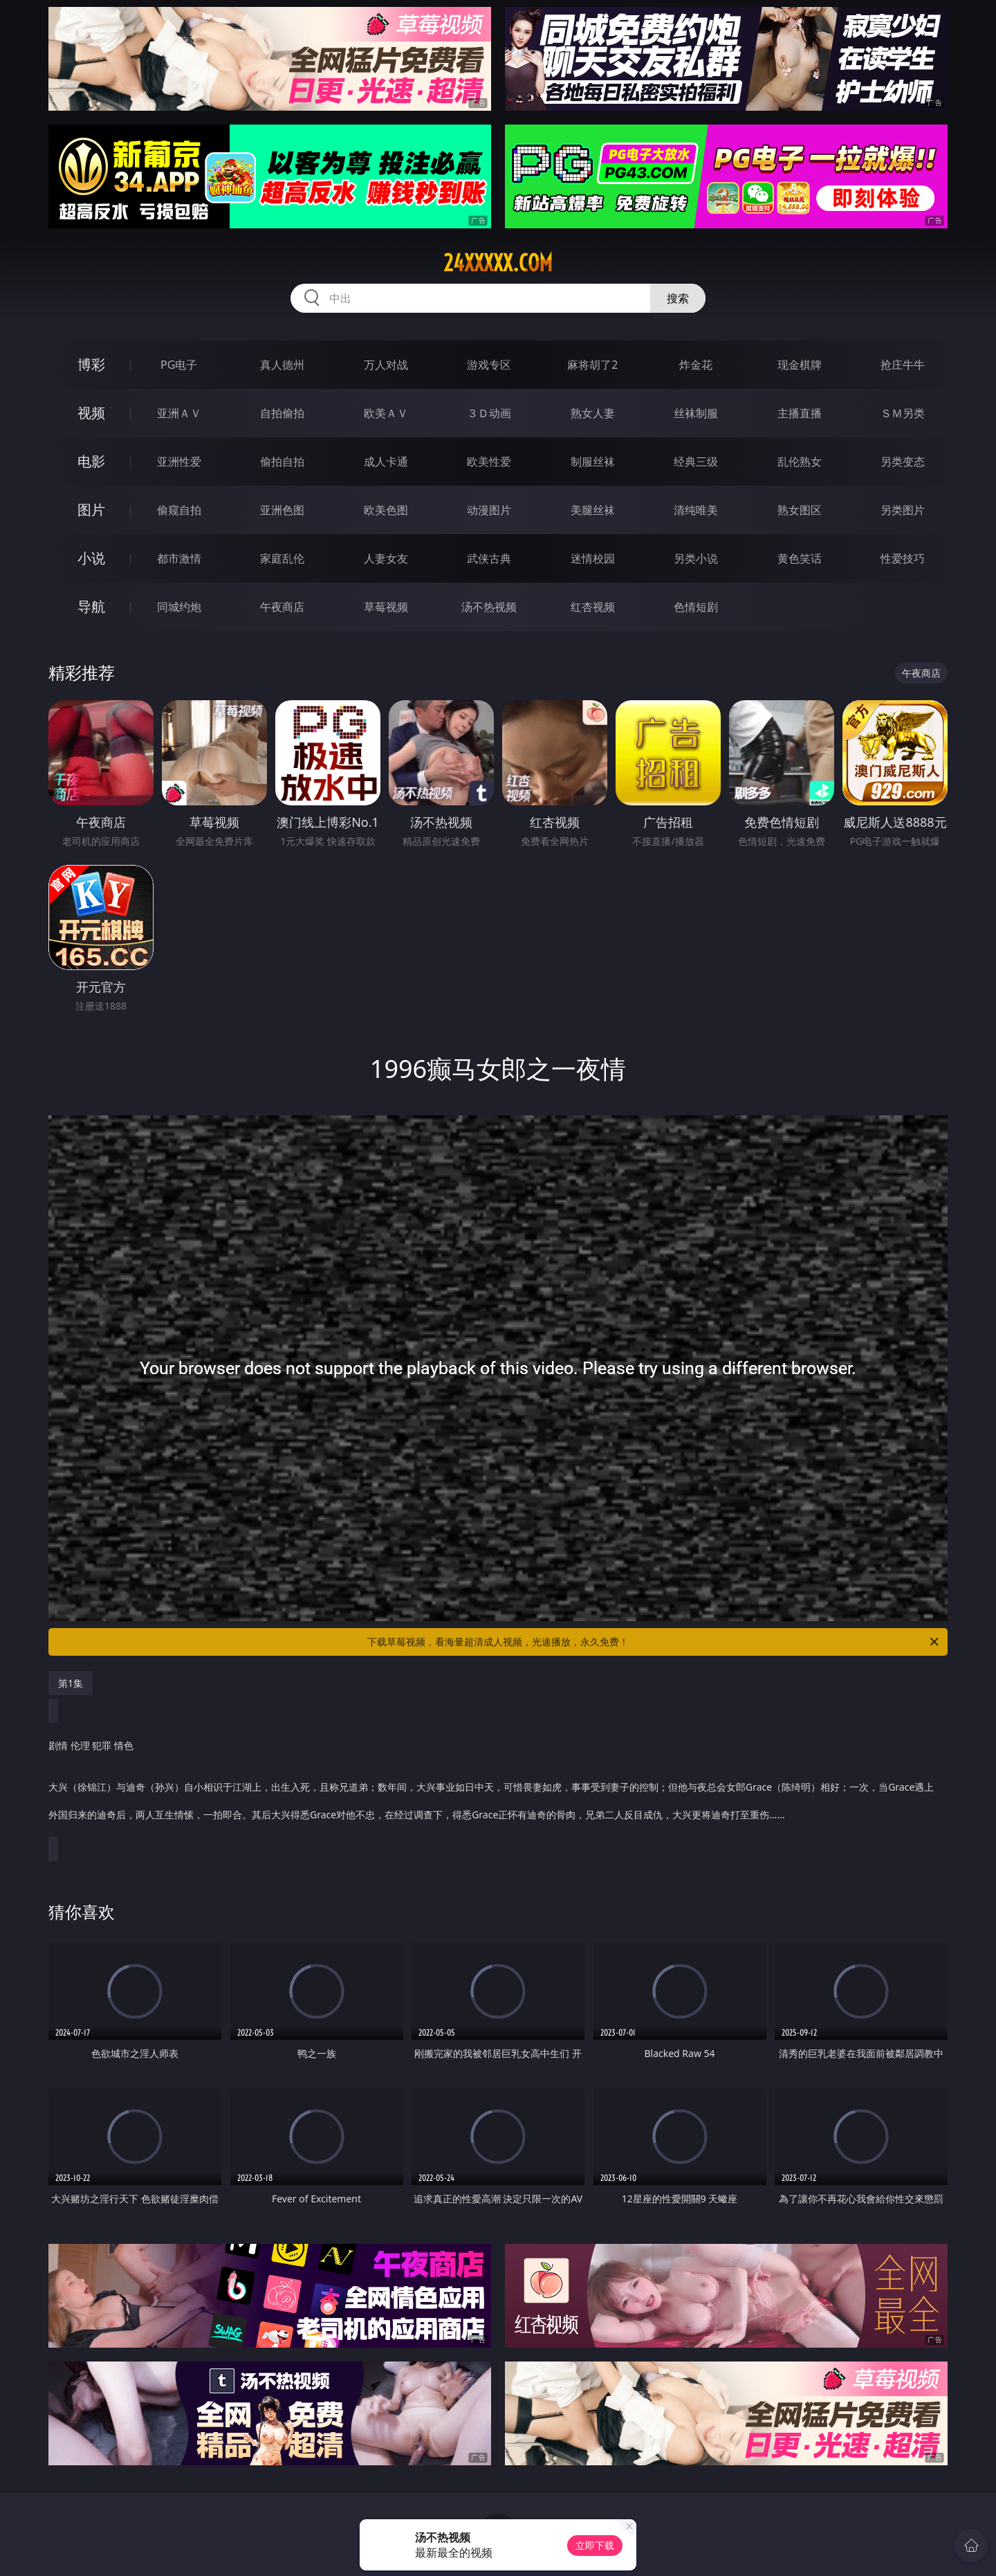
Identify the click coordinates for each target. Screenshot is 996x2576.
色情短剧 (696, 606)
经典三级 (696, 461)
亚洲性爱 (179, 461)
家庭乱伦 (282, 558)
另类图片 (902, 510)
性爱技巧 (902, 558)
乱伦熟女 (799, 461)
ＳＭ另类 (902, 413)
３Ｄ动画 (489, 413)
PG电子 (178, 364)
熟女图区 (799, 510)
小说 (91, 558)
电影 (91, 461)
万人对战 (386, 364)
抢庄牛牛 (902, 364)
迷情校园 (593, 558)
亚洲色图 (282, 510)
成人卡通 (386, 461)
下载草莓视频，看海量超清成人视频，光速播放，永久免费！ (654, 1642)
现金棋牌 (799, 364)
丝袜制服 (696, 413)
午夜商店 (282, 606)
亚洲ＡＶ (179, 413)
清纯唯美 (696, 510)
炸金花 (695, 364)
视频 (91, 412)
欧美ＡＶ (386, 413)
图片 (91, 509)
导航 (91, 606)
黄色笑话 (799, 558)
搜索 (678, 298)
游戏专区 (489, 364)
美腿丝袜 (593, 510)
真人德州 (282, 364)
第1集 (70, 1683)
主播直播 (799, 413)
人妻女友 (386, 558)
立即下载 (594, 2545)
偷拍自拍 (282, 461)
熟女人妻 (593, 413)
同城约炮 (179, 606)
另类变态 (902, 461)
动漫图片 (489, 510)
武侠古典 (489, 558)
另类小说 (696, 558)
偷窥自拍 (179, 510)
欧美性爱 (489, 461)
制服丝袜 (593, 461)
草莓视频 (386, 606)
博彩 (91, 364)
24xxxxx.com (498, 263)
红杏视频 (593, 606)
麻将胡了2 (592, 364)
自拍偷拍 (282, 413)
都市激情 (179, 558)
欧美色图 (386, 510)
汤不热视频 (489, 606)
